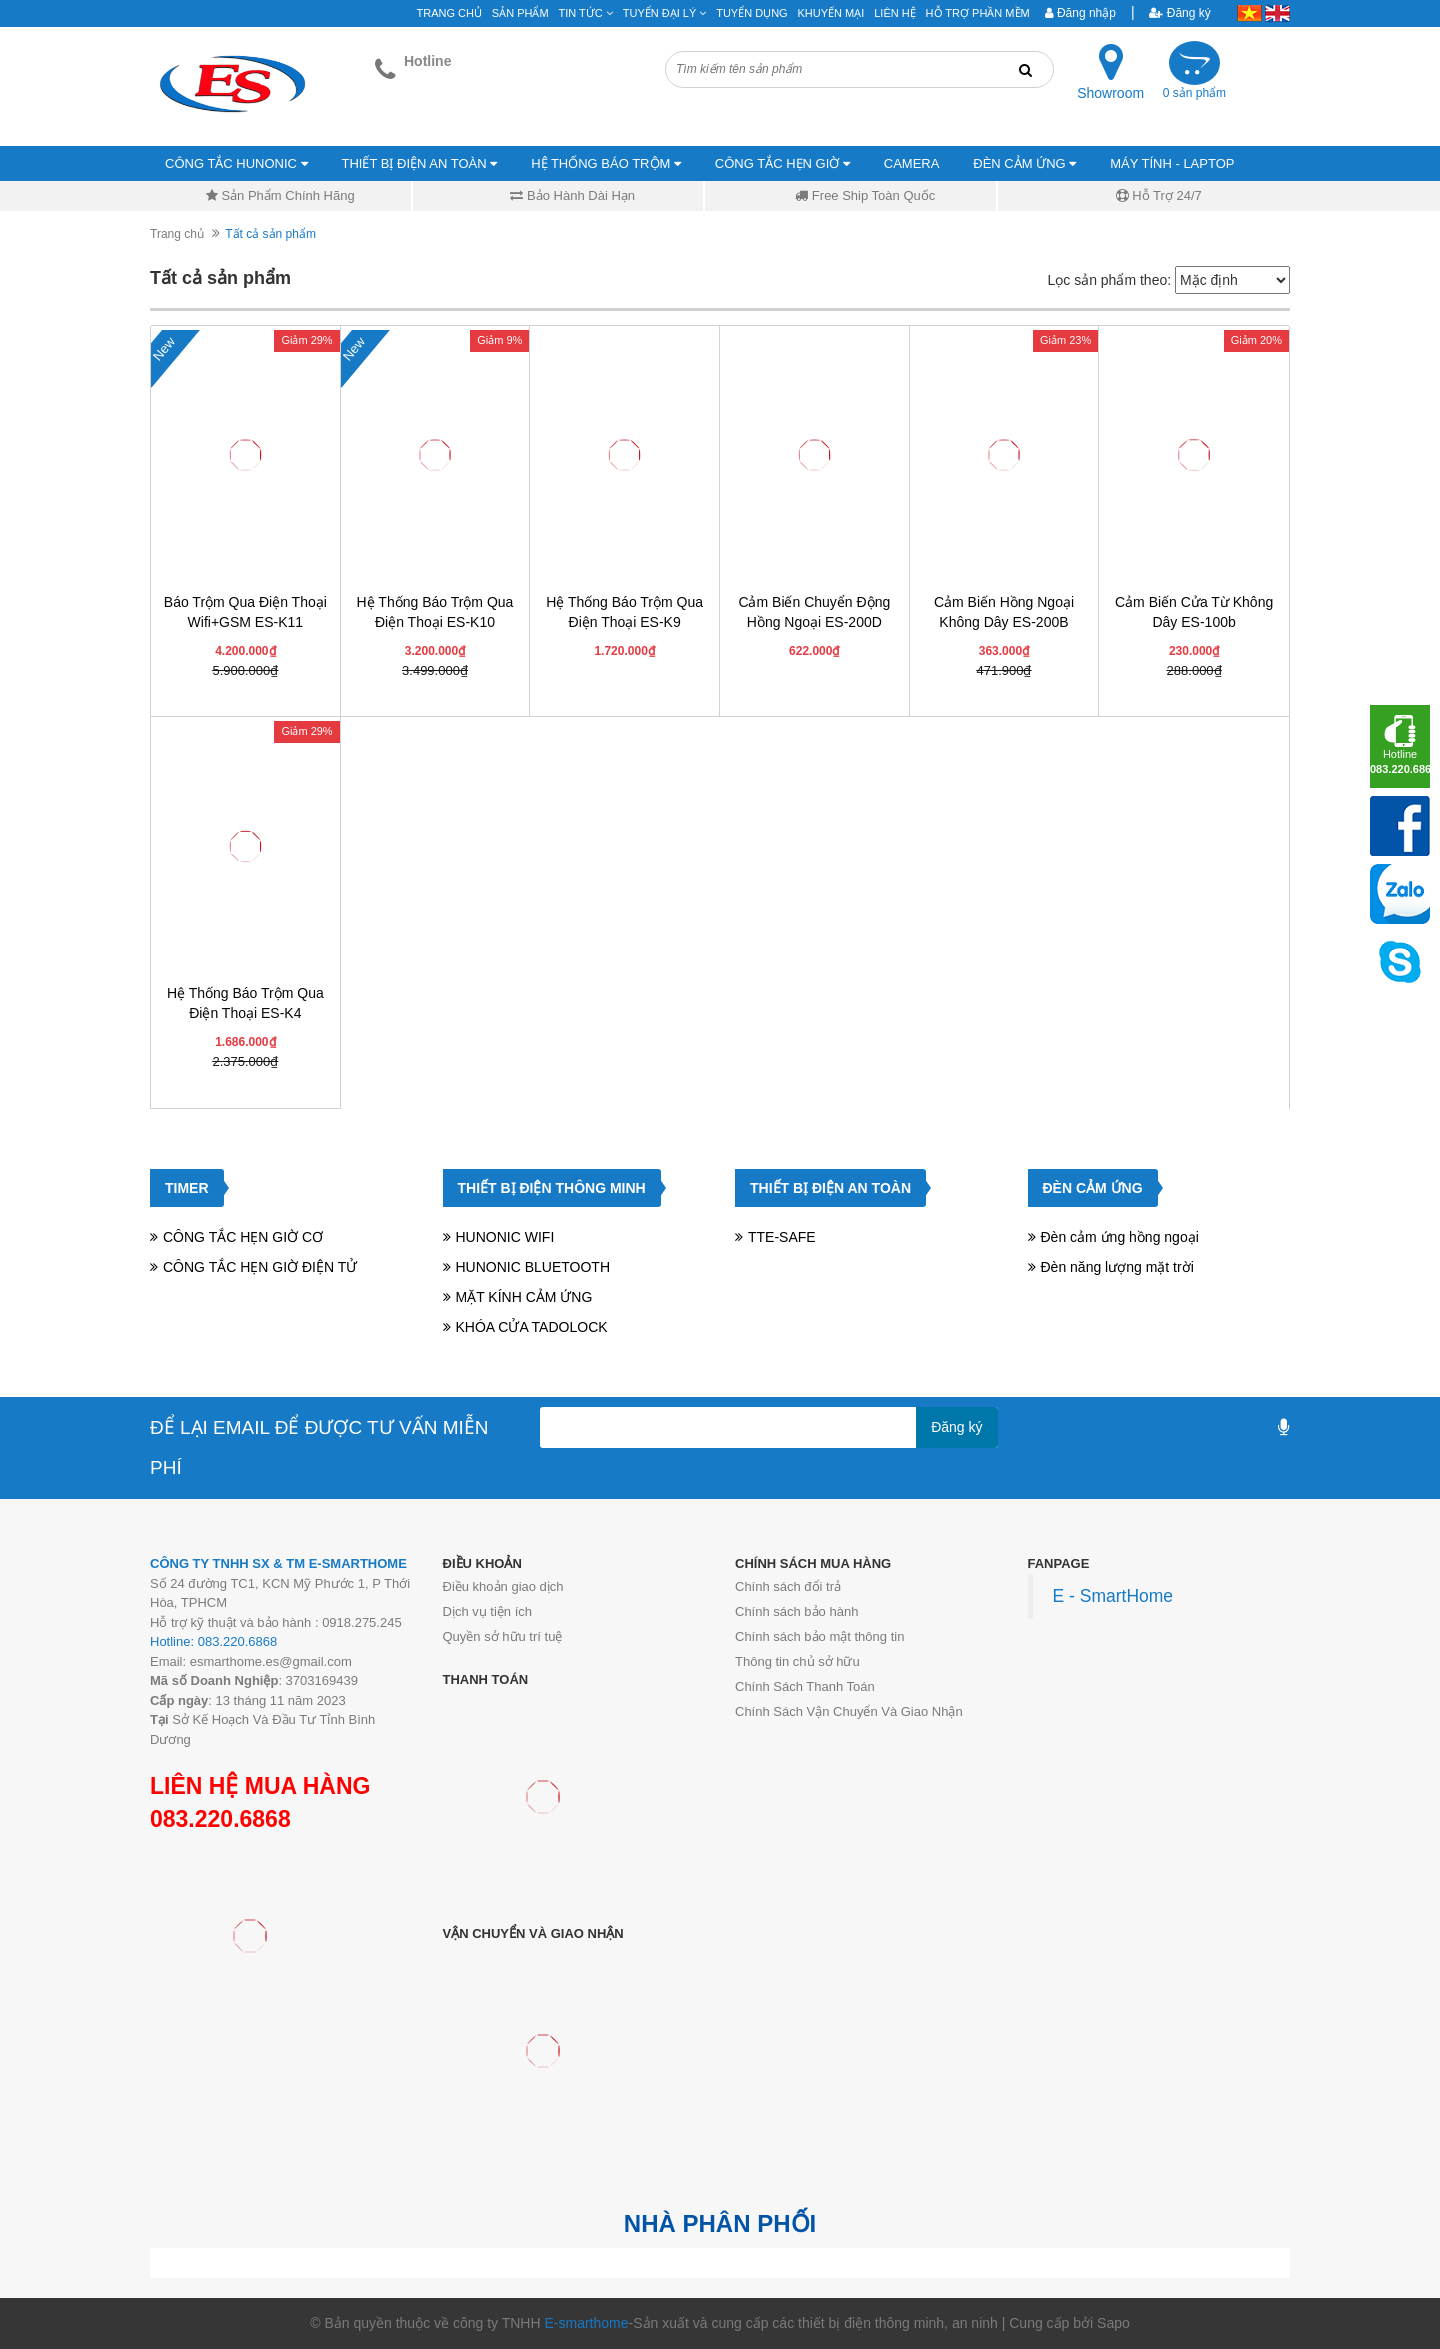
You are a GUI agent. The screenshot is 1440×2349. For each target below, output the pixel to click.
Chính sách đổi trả (788, 1586)
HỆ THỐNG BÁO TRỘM (606, 163)
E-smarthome (586, 2323)
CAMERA (912, 163)
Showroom (1110, 93)
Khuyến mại (831, 13)
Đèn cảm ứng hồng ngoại (1120, 1237)
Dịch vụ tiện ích (488, 1611)
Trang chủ (449, 13)
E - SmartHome (1113, 1596)
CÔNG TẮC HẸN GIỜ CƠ (243, 1237)
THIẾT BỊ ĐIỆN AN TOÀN (420, 163)
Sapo (1113, 2323)
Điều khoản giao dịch (503, 1586)
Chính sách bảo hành (796, 1611)
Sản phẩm (520, 13)
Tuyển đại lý (665, 13)
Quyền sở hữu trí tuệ (503, 1636)
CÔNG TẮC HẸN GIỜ (782, 163)
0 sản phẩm (1194, 93)
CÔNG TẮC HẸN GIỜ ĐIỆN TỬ (260, 1267)
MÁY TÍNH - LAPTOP (1172, 163)
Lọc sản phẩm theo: (1109, 280)
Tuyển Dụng (751, 13)
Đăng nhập (1080, 13)
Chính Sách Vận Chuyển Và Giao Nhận (849, 1711)
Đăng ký (1179, 13)
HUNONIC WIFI (505, 1237)
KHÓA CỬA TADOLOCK (532, 1327)
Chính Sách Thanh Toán (805, 1686)
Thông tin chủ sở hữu (797, 1661)
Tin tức (586, 13)
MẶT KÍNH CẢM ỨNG (524, 1297)
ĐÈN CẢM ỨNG (1024, 163)
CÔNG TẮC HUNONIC (236, 163)
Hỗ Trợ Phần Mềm (978, 13)
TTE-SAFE (782, 1237)
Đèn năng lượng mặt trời (1117, 1267)
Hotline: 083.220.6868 (213, 1641)
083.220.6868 (220, 1819)
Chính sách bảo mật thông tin (819, 1636)
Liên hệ (894, 13)
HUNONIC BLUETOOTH (533, 1267)
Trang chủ (177, 234)
